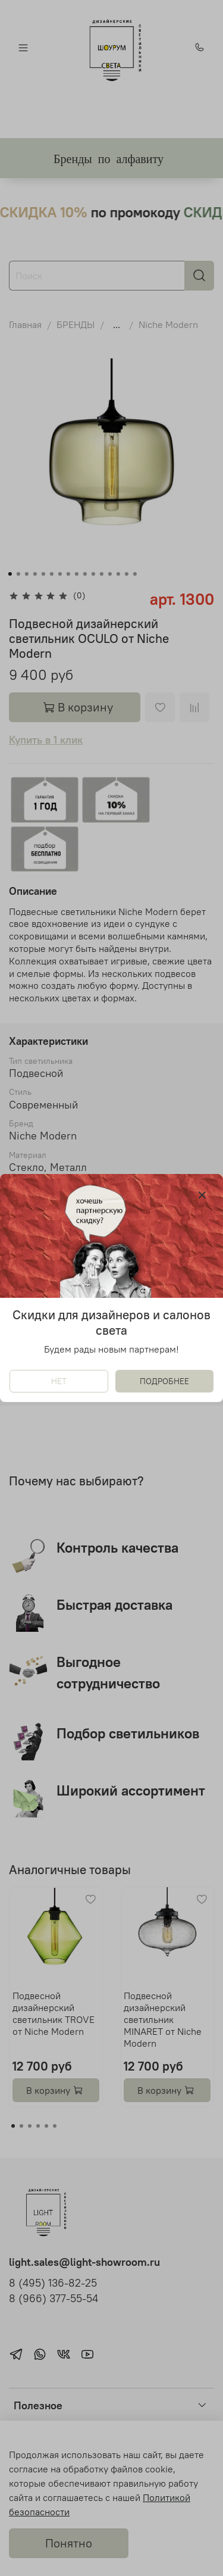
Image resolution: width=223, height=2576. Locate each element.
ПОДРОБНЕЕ (164, 1381)
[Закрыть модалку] (202, 1195)
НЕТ (59, 1381)
